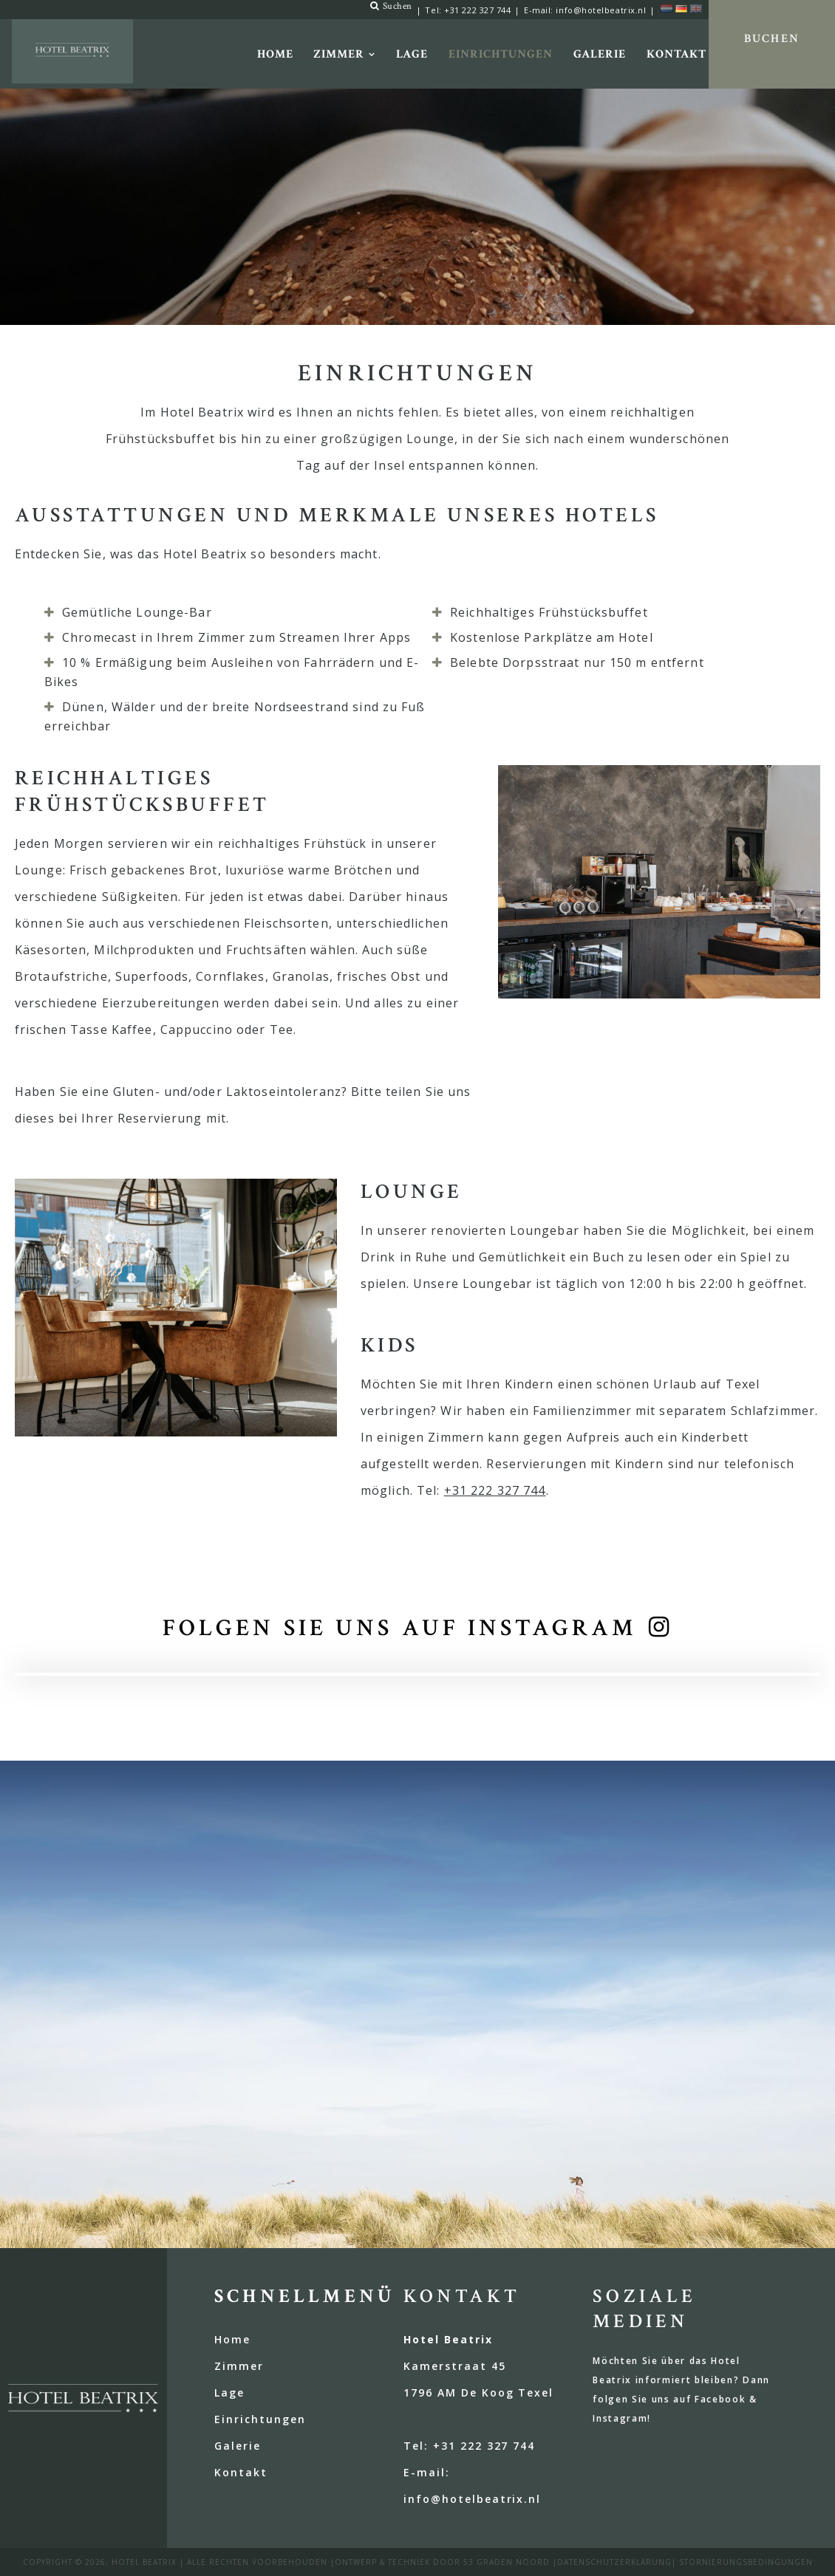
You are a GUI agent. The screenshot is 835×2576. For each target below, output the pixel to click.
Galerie (600, 54)
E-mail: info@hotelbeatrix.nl (585, 10)
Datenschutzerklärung (614, 2562)
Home (275, 54)
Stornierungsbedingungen (746, 2562)
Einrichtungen (500, 54)
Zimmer (338, 54)
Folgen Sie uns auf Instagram (400, 1628)
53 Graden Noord (506, 2562)
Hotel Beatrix (144, 2562)
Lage (412, 54)
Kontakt (676, 54)
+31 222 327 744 (477, 10)
